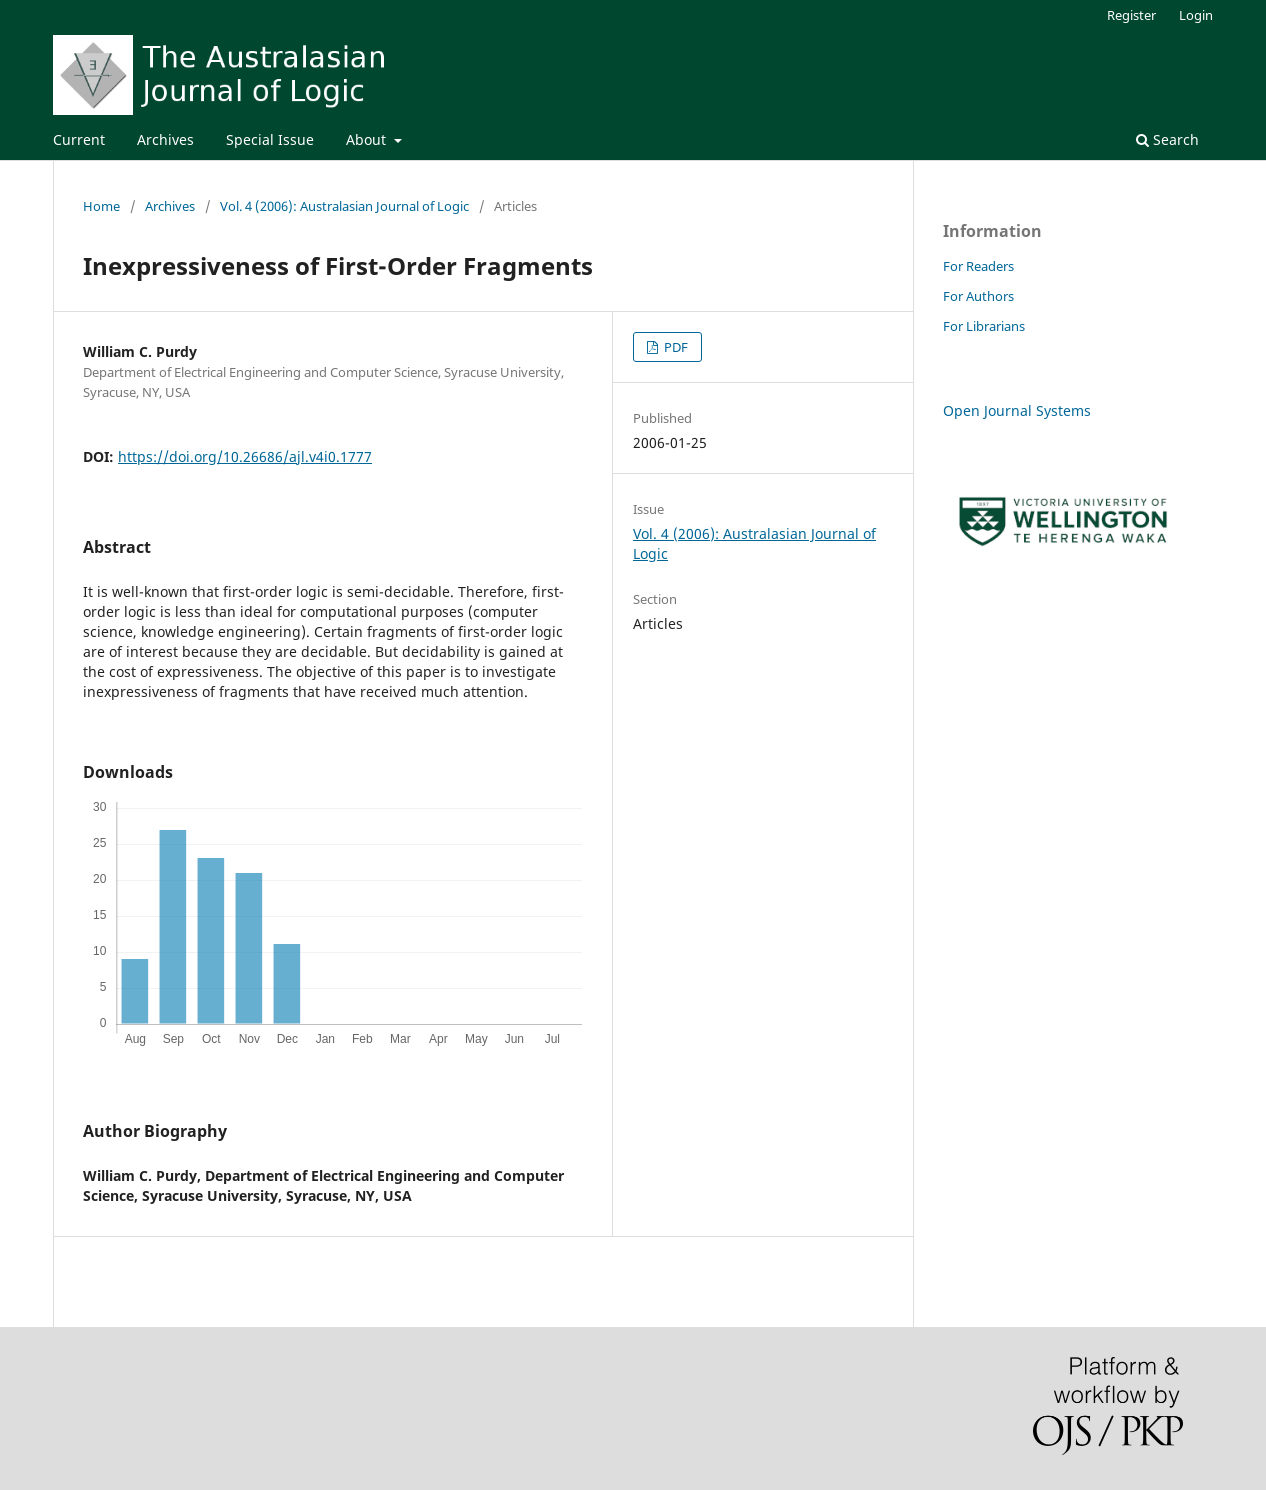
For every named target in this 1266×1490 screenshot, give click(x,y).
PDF (674, 347)
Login (1196, 15)
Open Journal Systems (1017, 410)
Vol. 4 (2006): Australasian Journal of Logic (344, 206)
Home (101, 206)
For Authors (978, 296)
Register (1131, 15)
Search (1167, 139)
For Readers (978, 266)
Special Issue (270, 139)
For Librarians (984, 326)
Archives (165, 139)
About (368, 139)
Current (79, 139)
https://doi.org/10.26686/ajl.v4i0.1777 (245, 456)
